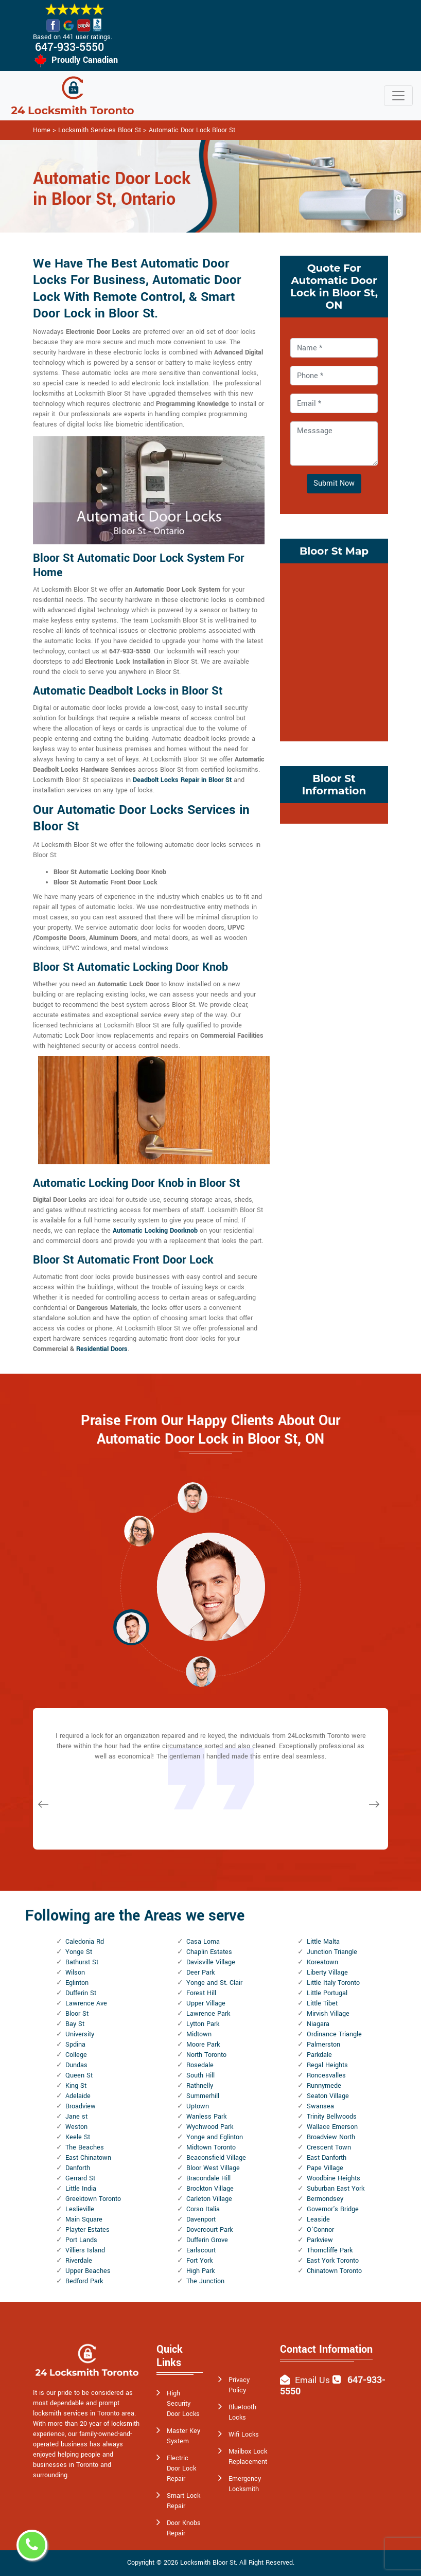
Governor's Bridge (333, 2209)
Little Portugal (327, 1993)
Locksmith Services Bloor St (99, 130)
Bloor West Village (213, 2168)
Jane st (76, 2116)
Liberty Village (327, 1972)
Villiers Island (85, 2250)
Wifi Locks (244, 2434)
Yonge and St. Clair (214, 1982)
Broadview (80, 2106)
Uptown (197, 2106)
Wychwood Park (209, 2126)
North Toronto (206, 2054)
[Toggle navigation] (398, 95)
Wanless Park (206, 2116)
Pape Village (325, 2168)
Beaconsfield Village (216, 2157)
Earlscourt (201, 2250)
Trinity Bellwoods (332, 2116)
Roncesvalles (326, 2075)
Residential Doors (102, 1349)
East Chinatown (88, 2157)
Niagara (318, 2024)
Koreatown (322, 1962)
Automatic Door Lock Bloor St (192, 130)
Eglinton (77, 1982)
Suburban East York (335, 2188)
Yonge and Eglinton (214, 2137)
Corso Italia (203, 2209)
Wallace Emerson (332, 2126)
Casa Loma (203, 1941)
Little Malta (323, 1941)
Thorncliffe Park (330, 2250)
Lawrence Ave (86, 2003)
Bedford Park (84, 2281)
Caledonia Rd (84, 1941)
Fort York (199, 2260)
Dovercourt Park (209, 2229)
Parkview (320, 2240)
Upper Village (205, 2003)
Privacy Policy (239, 2385)
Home (41, 130)
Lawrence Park (208, 2013)
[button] (139, 1531)
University (79, 2034)
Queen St (79, 2075)
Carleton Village (209, 2199)
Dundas (76, 2065)
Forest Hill (201, 1993)
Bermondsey (325, 2199)
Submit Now (334, 483)
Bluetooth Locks (242, 2412)
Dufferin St (80, 1993)
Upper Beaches (88, 2271)
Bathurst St (81, 1962)
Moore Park (203, 2044)
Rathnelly (199, 2085)
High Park (200, 2271)
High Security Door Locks (183, 2404)
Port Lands (81, 2240)
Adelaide (78, 2096)
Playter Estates (87, 2229)
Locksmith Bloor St (208, 2562)
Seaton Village (328, 2096)
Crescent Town (329, 2147)
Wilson (75, 1972)
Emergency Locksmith (245, 2484)
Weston (76, 2126)
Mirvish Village (328, 2013)
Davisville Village (210, 1962)
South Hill (200, 2075)
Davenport (201, 2219)
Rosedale (200, 2065)
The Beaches (84, 2147)
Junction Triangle (332, 1952)
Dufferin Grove (207, 2240)
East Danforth (326, 2157)
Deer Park (200, 1972)
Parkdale (319, 2054)
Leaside (318, 2219)
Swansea (320, 2106)
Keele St (77, 2137)
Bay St (74, 2024)
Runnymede (324, 2085)
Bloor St (77, 2013)
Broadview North (331, 2137)
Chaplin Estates (209, 1952)
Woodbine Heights (333, 2178)
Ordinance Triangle (334, 2034)
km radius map (334, 651)
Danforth (77, 2168)
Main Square (83, 2219)
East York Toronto (333, 2260)
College (76, 2054)
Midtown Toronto (211, 2147)
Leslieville (79, 2209)
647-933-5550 (69, 47)
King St (75, 2085)
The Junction (205, 2281)
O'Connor (320, 2229)
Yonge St (78, 1952)
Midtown (199, 2034)
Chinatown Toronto (334, 2271)
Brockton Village (210, 2188)
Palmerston (323, 2044)
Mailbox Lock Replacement (248, 2456)
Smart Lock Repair (183, 2501)
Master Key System (183, 2436)
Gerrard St (80, 2178)
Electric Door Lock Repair (181, 2468)
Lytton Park (202, 2024)
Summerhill (202, 2096)
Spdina (75, 2044)
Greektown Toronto (93, 2199)
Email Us (312, 2380)
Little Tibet (322, 2003)
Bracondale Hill (208, 2178)
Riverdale (78, 2260)
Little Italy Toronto (333, 1982)
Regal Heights (327, 2065)
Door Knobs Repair (184, 2528)
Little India (80, 2188)
